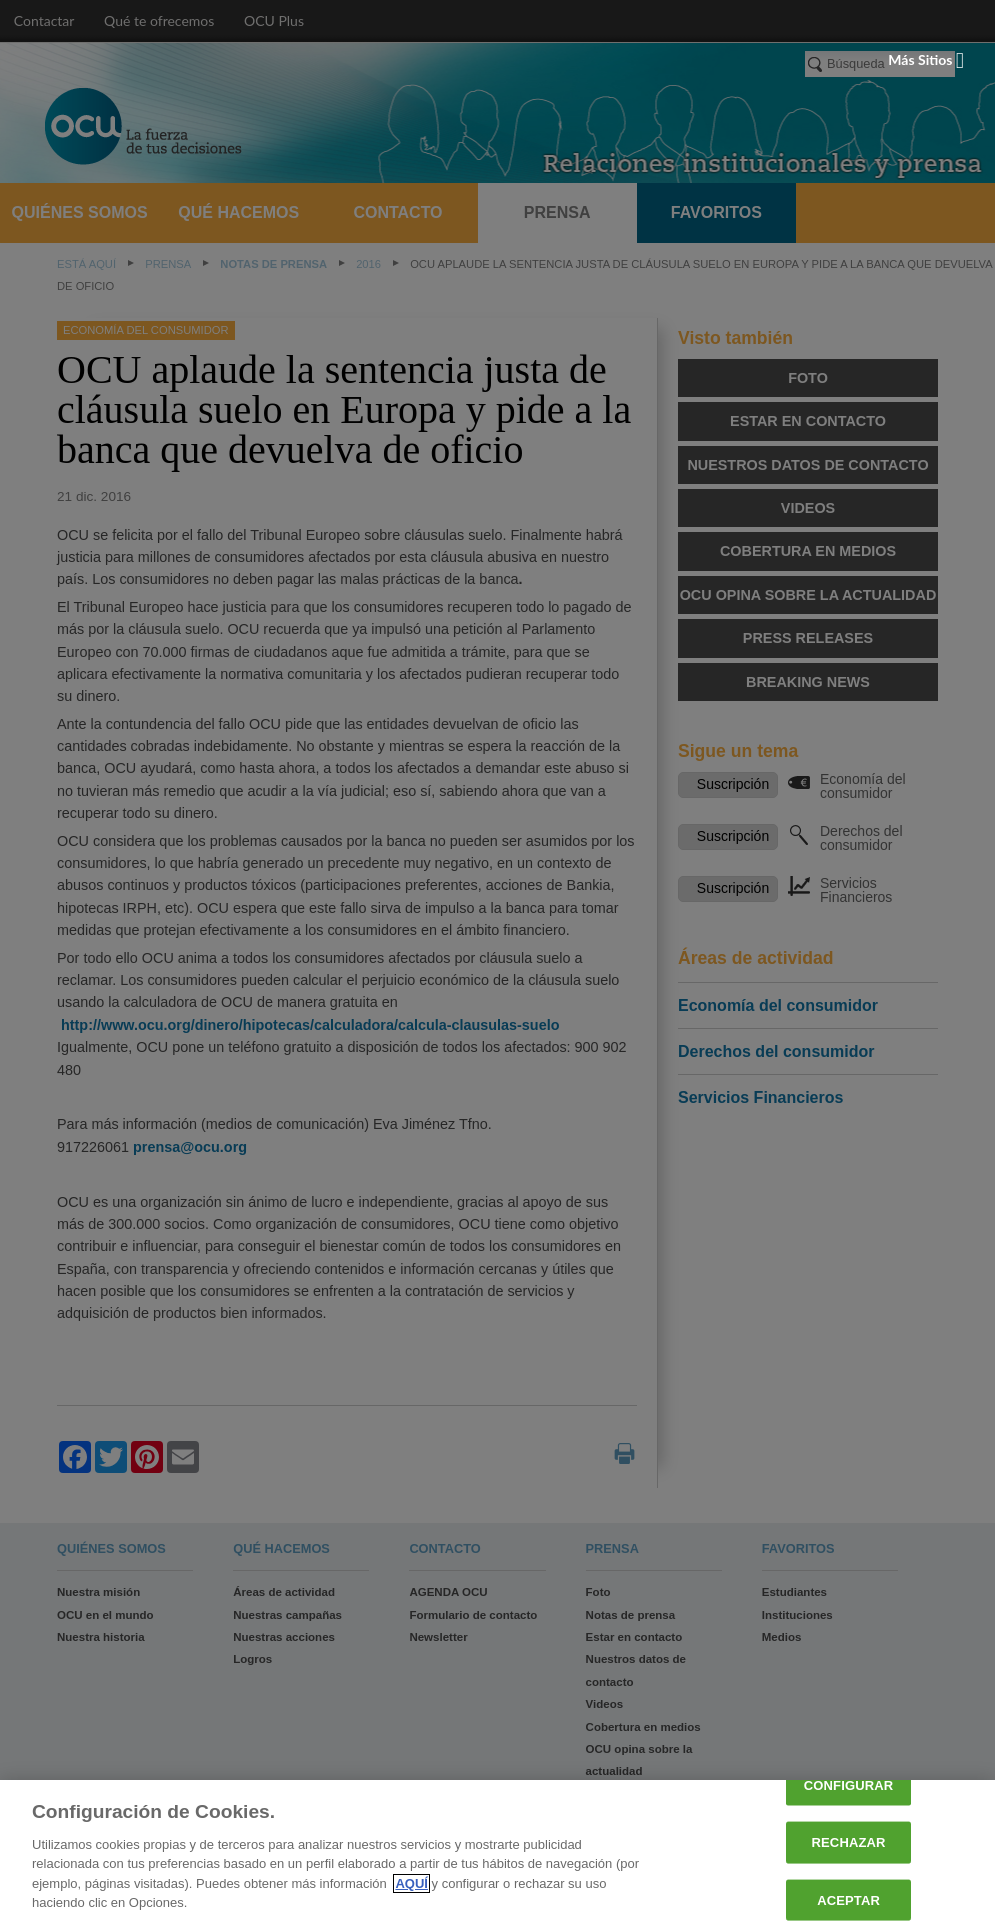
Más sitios (926, 59)
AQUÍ (411, 1883)
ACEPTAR (848, 1899)
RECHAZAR (849, 1842)
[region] (497, 1851)
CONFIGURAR (848, 1785)
